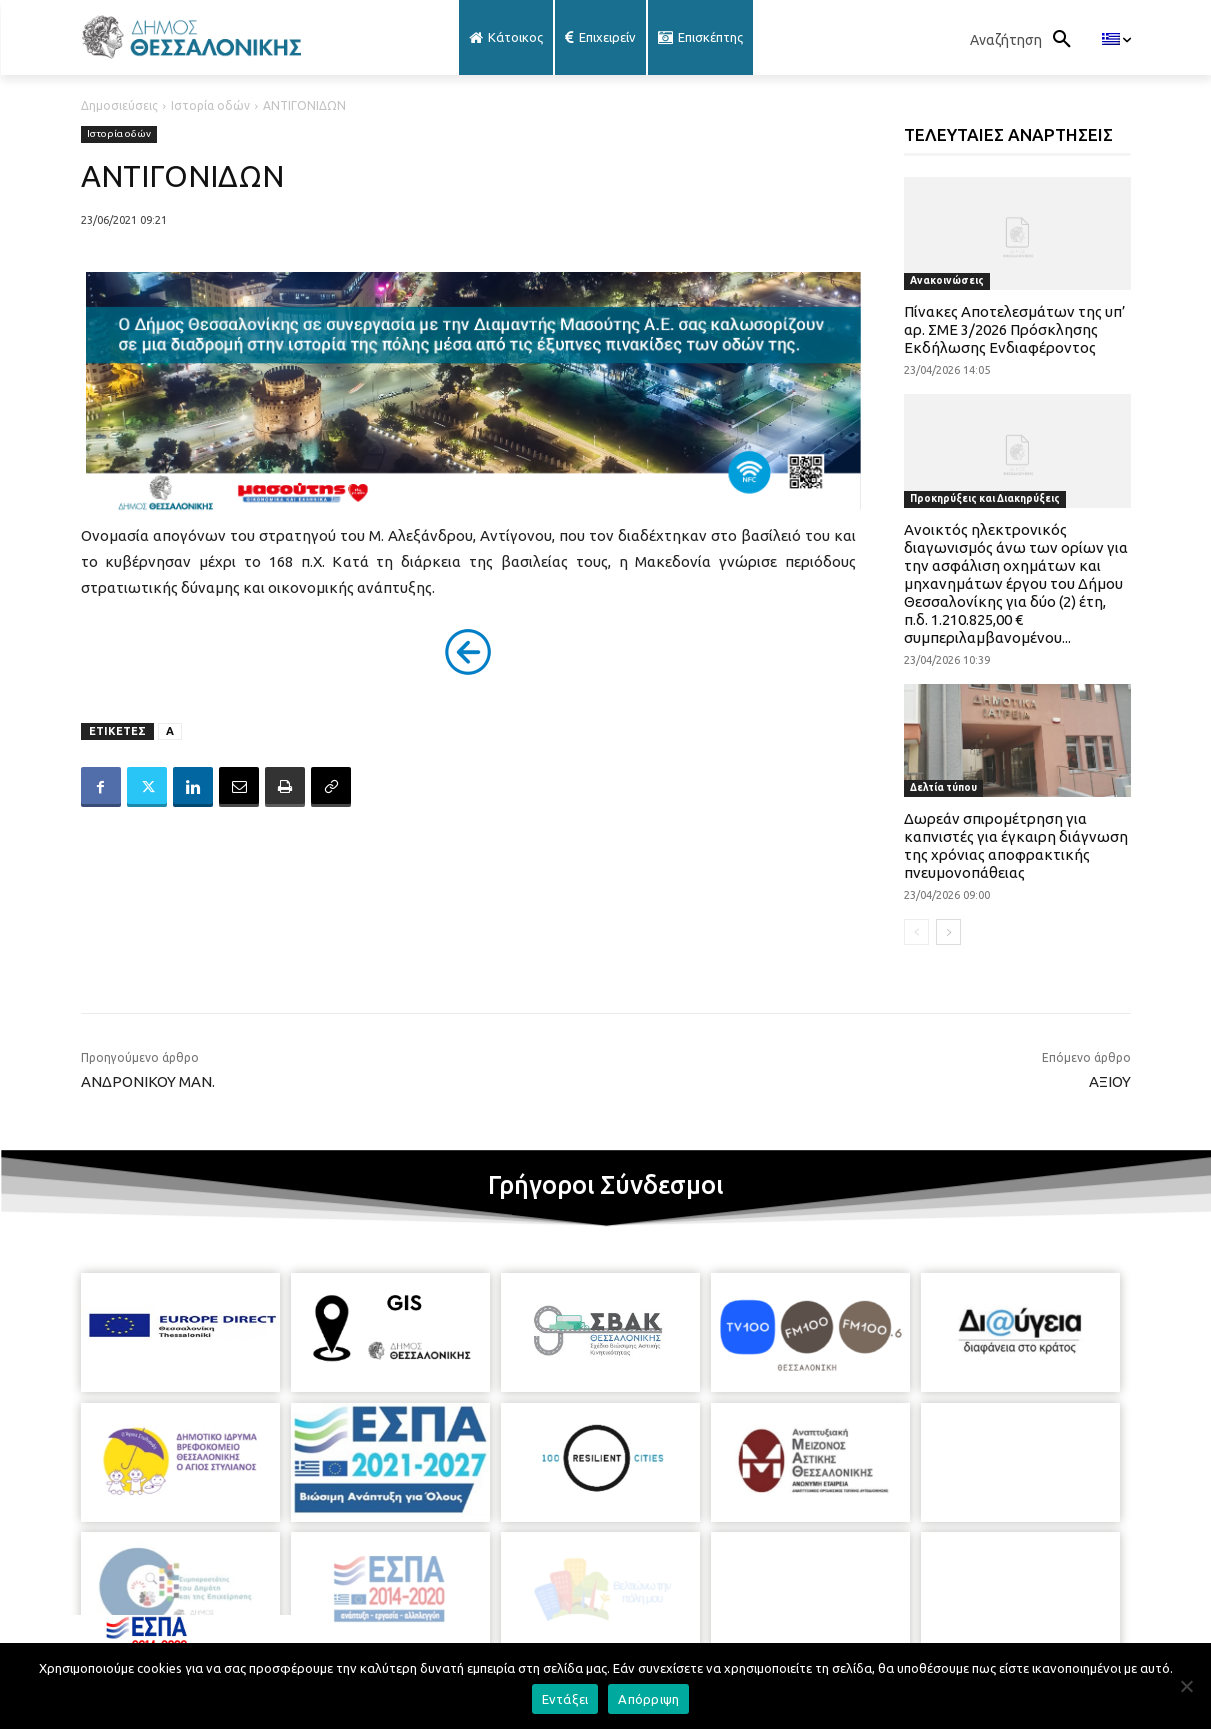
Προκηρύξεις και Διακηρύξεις (985, 498)
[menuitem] (1116, 40)
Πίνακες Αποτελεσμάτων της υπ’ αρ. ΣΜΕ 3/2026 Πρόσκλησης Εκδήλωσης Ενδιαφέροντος (1015, 329)
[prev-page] (916, 932)
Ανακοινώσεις (947, 280)
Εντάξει (565, 1699)
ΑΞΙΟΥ (1110, 1081)
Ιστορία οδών (210, 105)
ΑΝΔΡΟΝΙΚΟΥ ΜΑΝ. (148, 1081)
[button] (1026, 40)
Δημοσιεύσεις (119, 105)
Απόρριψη (648, 1699)
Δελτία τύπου (943, 787)
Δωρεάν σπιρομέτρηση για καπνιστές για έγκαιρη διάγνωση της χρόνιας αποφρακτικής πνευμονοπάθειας (1016, 845)
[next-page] (948, 932)
